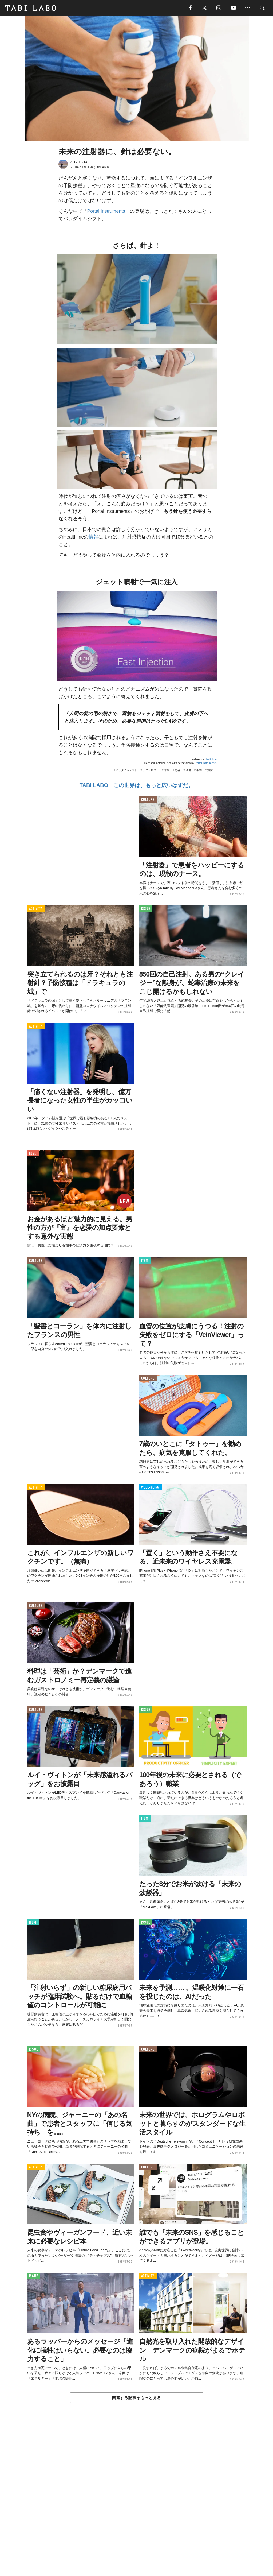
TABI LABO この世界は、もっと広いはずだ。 (136, 786)
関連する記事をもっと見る (136, 2398)
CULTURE (148, 800)
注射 (188, 770)
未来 (166, 770)
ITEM (144, 1261)
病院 (210, 770)
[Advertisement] (137, 2501)
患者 (177, 770)
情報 (93, 537)
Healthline (210, 759)
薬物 (199, 770)
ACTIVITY (35, 909)
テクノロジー (151, 770)
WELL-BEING (150, 1488)
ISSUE (145, 909)
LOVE (32, 1154)
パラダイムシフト (126, 770)
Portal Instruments (106, 211)
